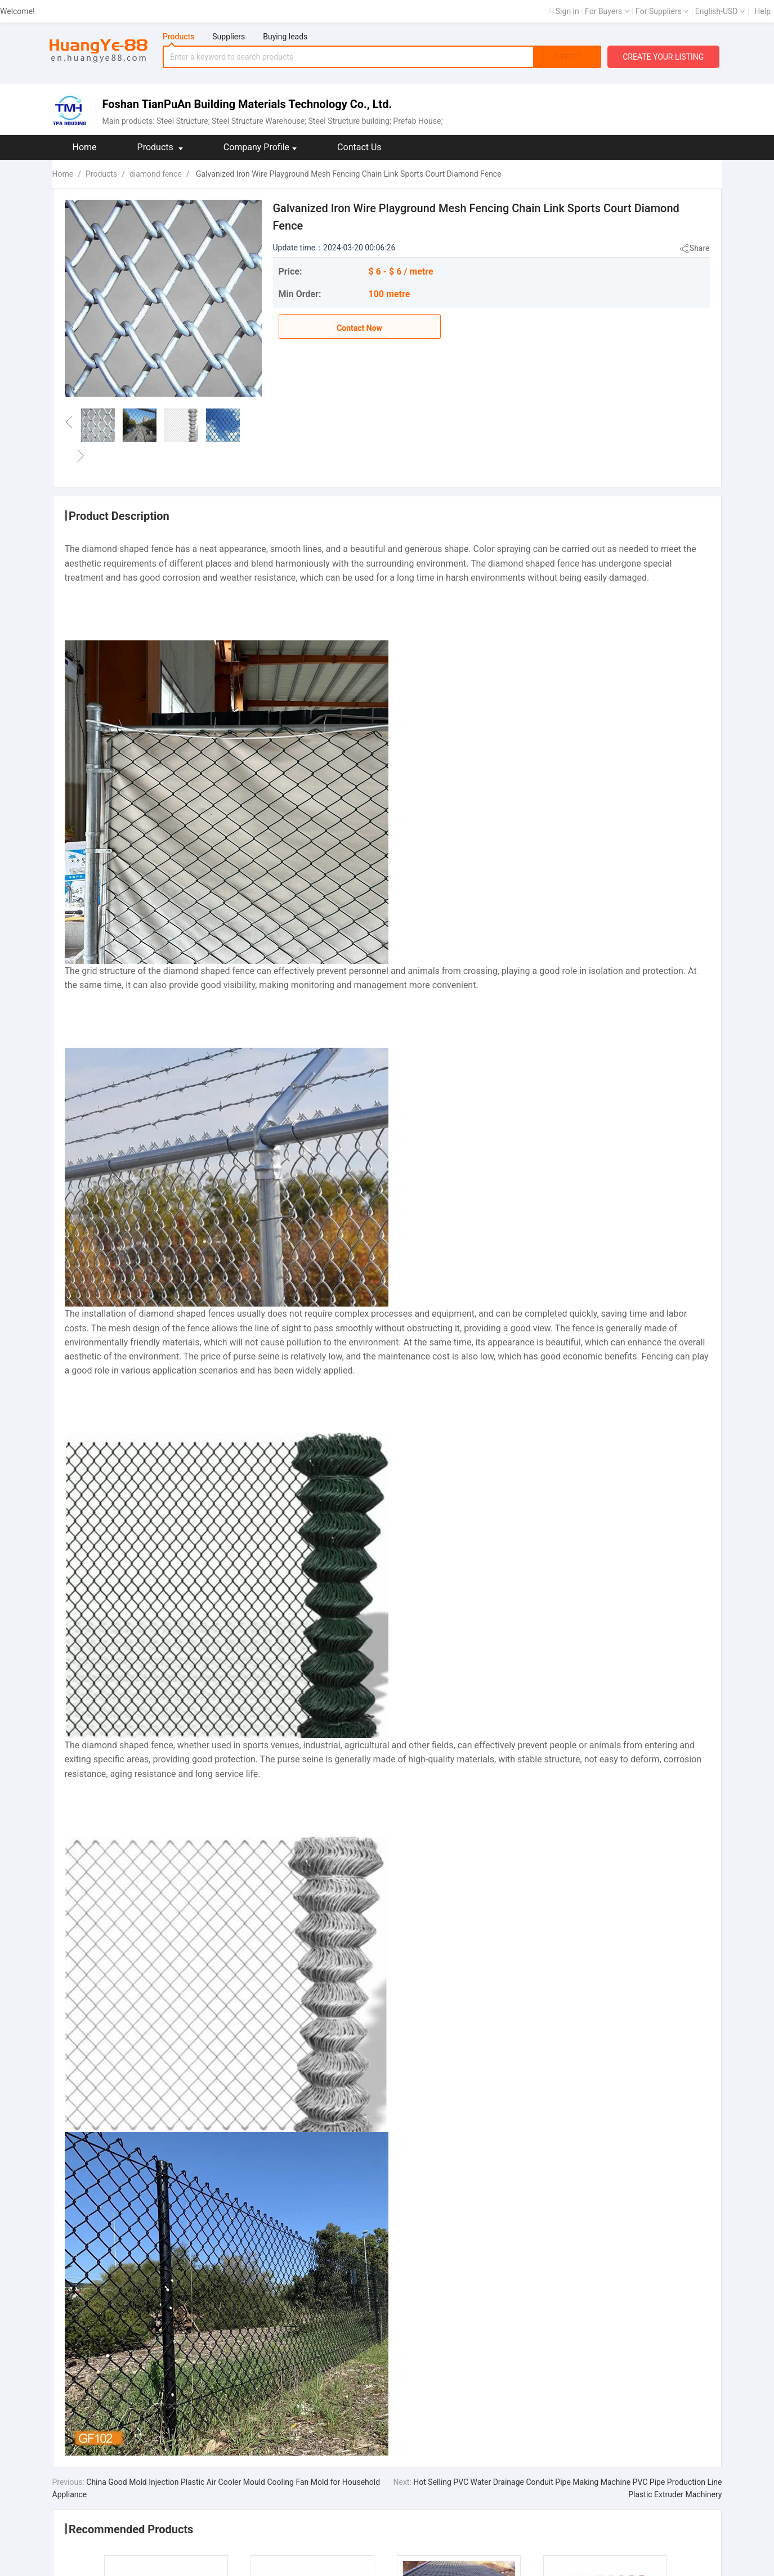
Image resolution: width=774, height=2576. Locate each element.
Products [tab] (178, 36)
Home (85, 147)
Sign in (567, 11)
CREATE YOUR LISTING (663, 56)
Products (160, 147)
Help (762, 11)
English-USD (720, 11)
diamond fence (155, 173)
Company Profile (260, 147)
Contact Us (359, 147)
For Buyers (607, 11)
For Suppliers (662, 11)
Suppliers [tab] (228, 36)
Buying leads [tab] (285, 36)
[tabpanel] (382, 57)
